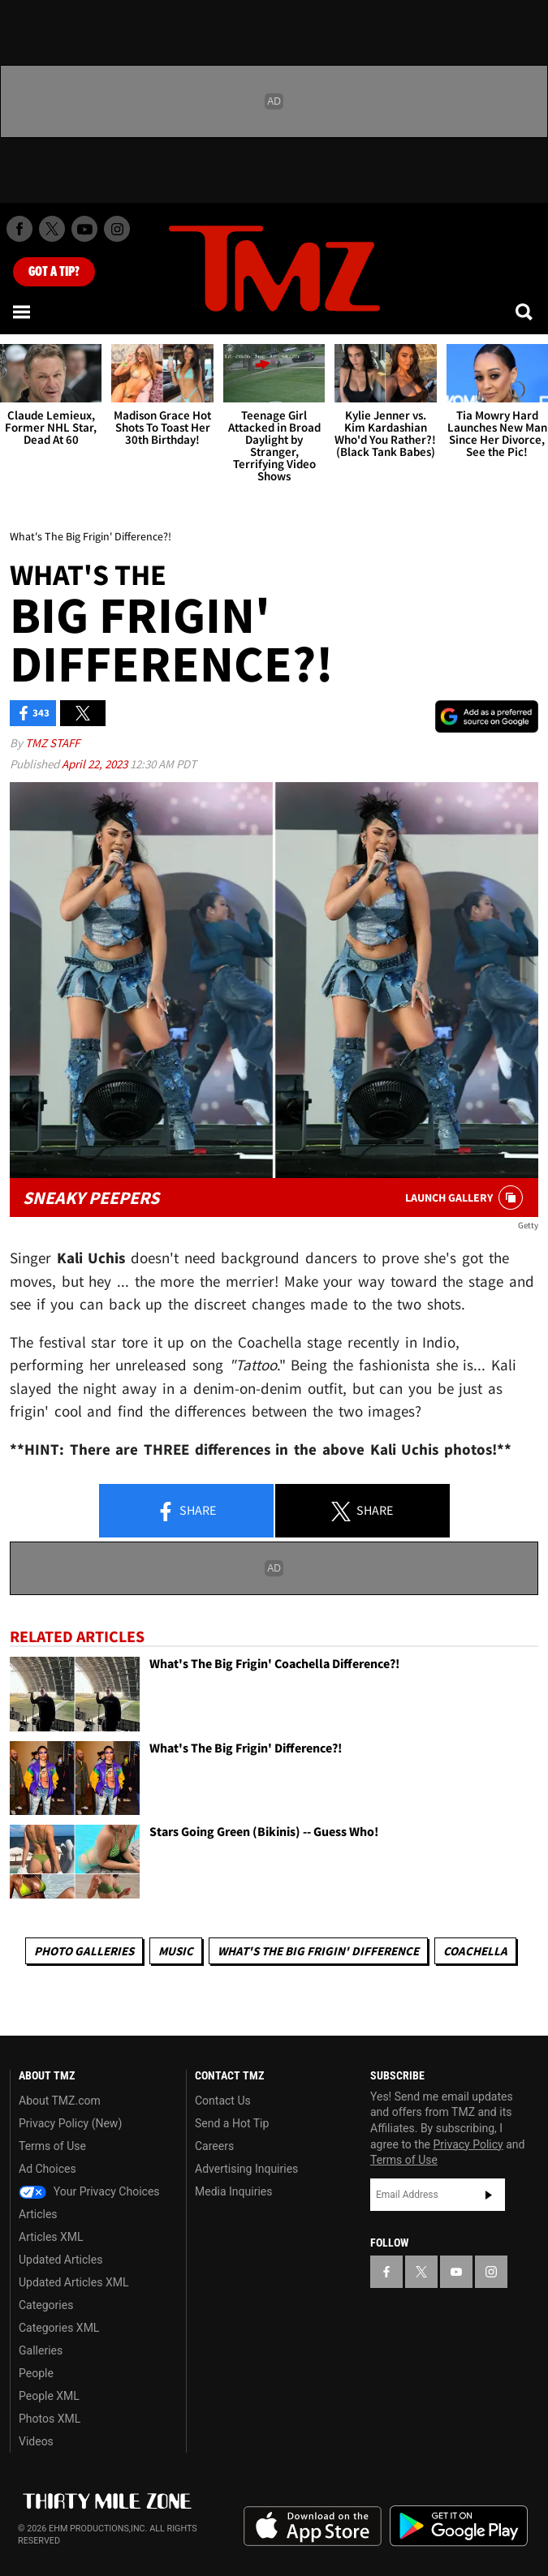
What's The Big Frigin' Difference (318, 1951)
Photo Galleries (84, 1951)
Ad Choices (47, 2168)
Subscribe (488, 2194)
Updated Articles (60, 2259)
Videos (36, 2441)
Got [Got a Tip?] (54, 272)
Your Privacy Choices (89, 2191)
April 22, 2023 (96, 764)
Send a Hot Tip (232, 2123)
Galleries (41, 2350)
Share (186, 1511)
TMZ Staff (52, 742)
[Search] (525, 311)
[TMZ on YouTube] (456, 2272)
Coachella (475, 1951)
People (36, 2373)
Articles (38, 2214)
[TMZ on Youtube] (84, 229)
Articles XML (51, 2236)
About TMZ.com (60, 2100)
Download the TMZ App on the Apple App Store (313, 2526)
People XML (49, 2395)
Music (175, 1951)
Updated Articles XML (73, 2282)
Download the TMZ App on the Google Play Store (459, 2526)
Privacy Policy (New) (70, 2123)
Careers (214, 2145)
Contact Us (223, 2100)
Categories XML (59, 2327)
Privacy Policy (468, 2144)
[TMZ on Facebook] (19, 229)
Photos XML (49, 2418)
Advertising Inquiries (246, 2168)
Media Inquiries (233, 2191)
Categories (46, 2305)
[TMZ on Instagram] (117, 229)
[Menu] (22, 311)
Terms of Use (52, 2145)
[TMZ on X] (52, 229)
